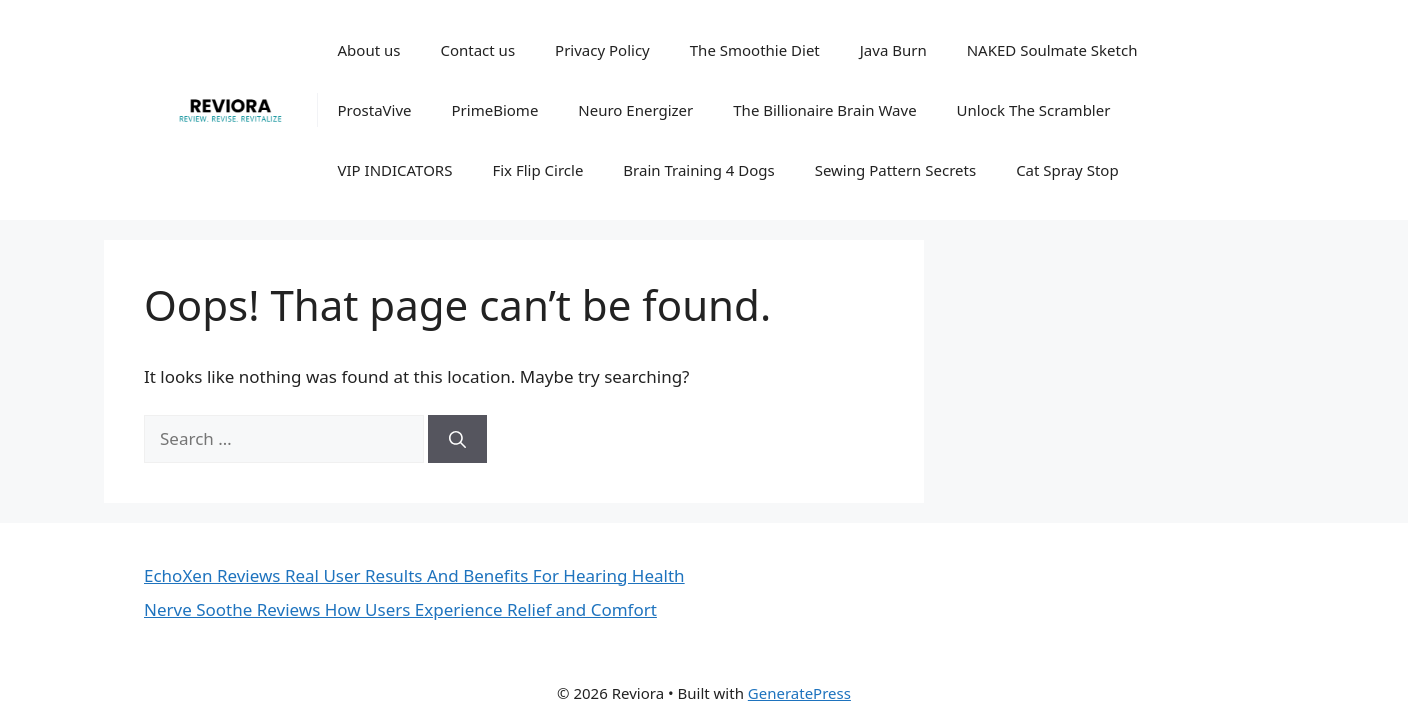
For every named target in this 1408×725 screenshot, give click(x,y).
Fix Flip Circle (537, 170)
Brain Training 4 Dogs (698, 170)
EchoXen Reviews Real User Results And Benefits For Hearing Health (414, 575)
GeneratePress (799, 693)
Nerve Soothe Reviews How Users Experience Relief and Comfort (400, 609)
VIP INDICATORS (395, 170)
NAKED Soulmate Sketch (1052, 50)
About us (369, 50)
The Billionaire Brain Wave (824, 110)
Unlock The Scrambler (1034, 110)
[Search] (457, 439)
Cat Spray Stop (1067, 170)
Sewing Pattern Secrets (895, 170)
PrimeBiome (495, 110)
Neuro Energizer (635, 110)
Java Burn (893, 50)
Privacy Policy (602, 50)
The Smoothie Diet (755, 50)
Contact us (477, 50)
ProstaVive (375, 110)
